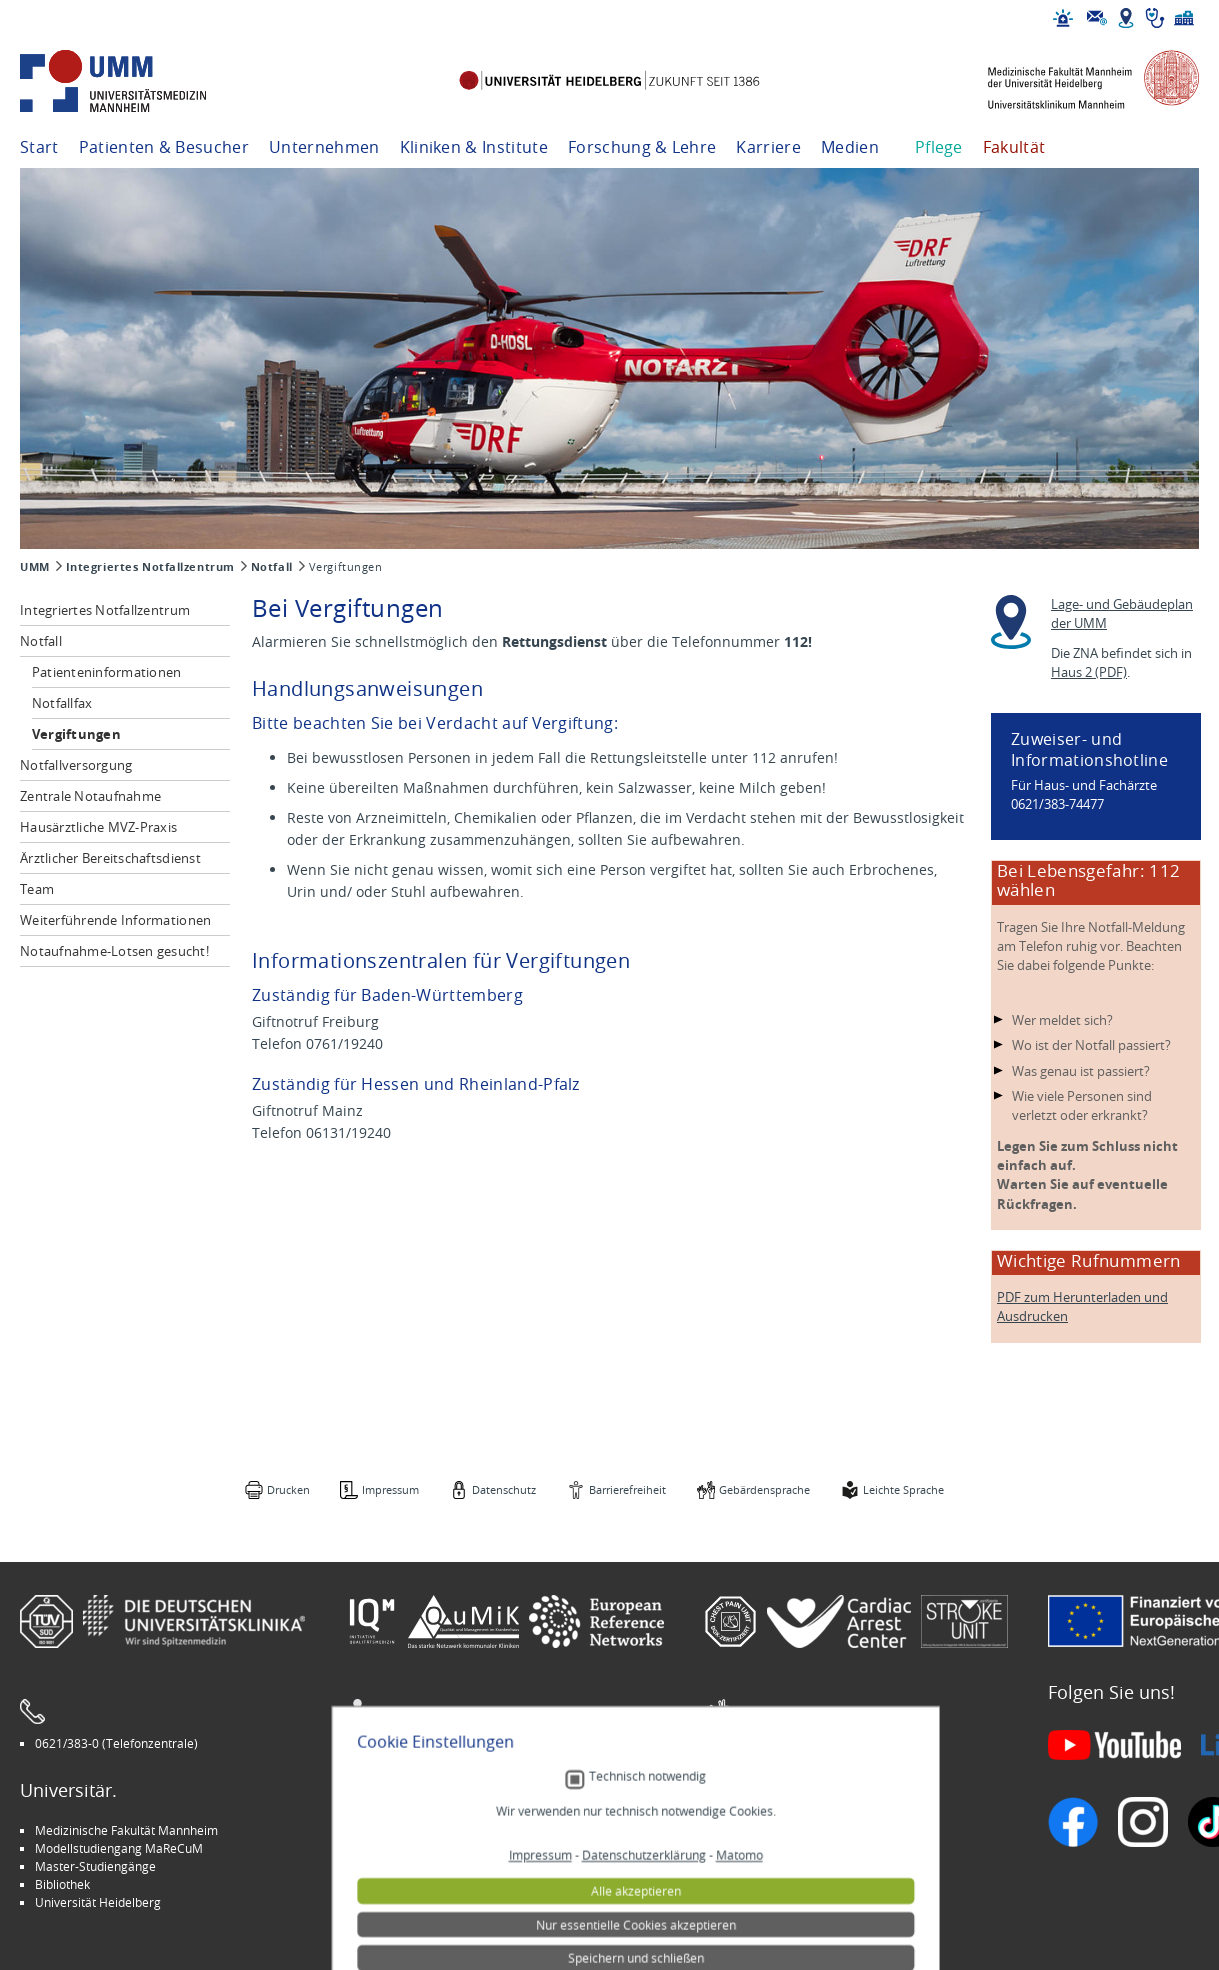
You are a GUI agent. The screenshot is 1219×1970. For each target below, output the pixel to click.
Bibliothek (62, 1884)
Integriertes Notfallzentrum (150, 567)
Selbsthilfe (748, 1866)
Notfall (272, 567)
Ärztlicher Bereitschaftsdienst (110, 858)
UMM (35, 567)
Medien (850, 147)
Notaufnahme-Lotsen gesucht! (114, 951)
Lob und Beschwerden (780, 1884)
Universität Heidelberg (98, 1902)
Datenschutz (504, 1489)
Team (37, 889)
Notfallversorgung (76, 765)
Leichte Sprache (903, 1489)
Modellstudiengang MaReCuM (119, 1848)
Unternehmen (324, 147)
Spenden (743, 1902)
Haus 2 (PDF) (1089, 672)
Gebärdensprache (764, 1489)
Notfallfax (62, 703)
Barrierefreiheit (627, 1489)
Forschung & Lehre (642, 147)
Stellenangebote (764, 1830)
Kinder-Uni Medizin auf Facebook (451, 1866)
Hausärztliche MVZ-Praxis (98, 827)
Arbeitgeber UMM (410, 1830)
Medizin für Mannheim (423, 1884)
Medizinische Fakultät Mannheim (126, 1830)
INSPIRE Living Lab (410, 1848)
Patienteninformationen (107, 672)
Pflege (939, 147)
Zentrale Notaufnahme (90, 796)
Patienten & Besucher (164, 147)
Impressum (390, 1489)
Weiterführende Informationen (115, 920)
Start (39, 147)
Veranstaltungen (765, 1848)
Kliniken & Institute (474, 147)
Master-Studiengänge (95, 1866)
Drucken (288, 1489)
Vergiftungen (76, 734)
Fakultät (1014, 147)
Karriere (768, 147)
